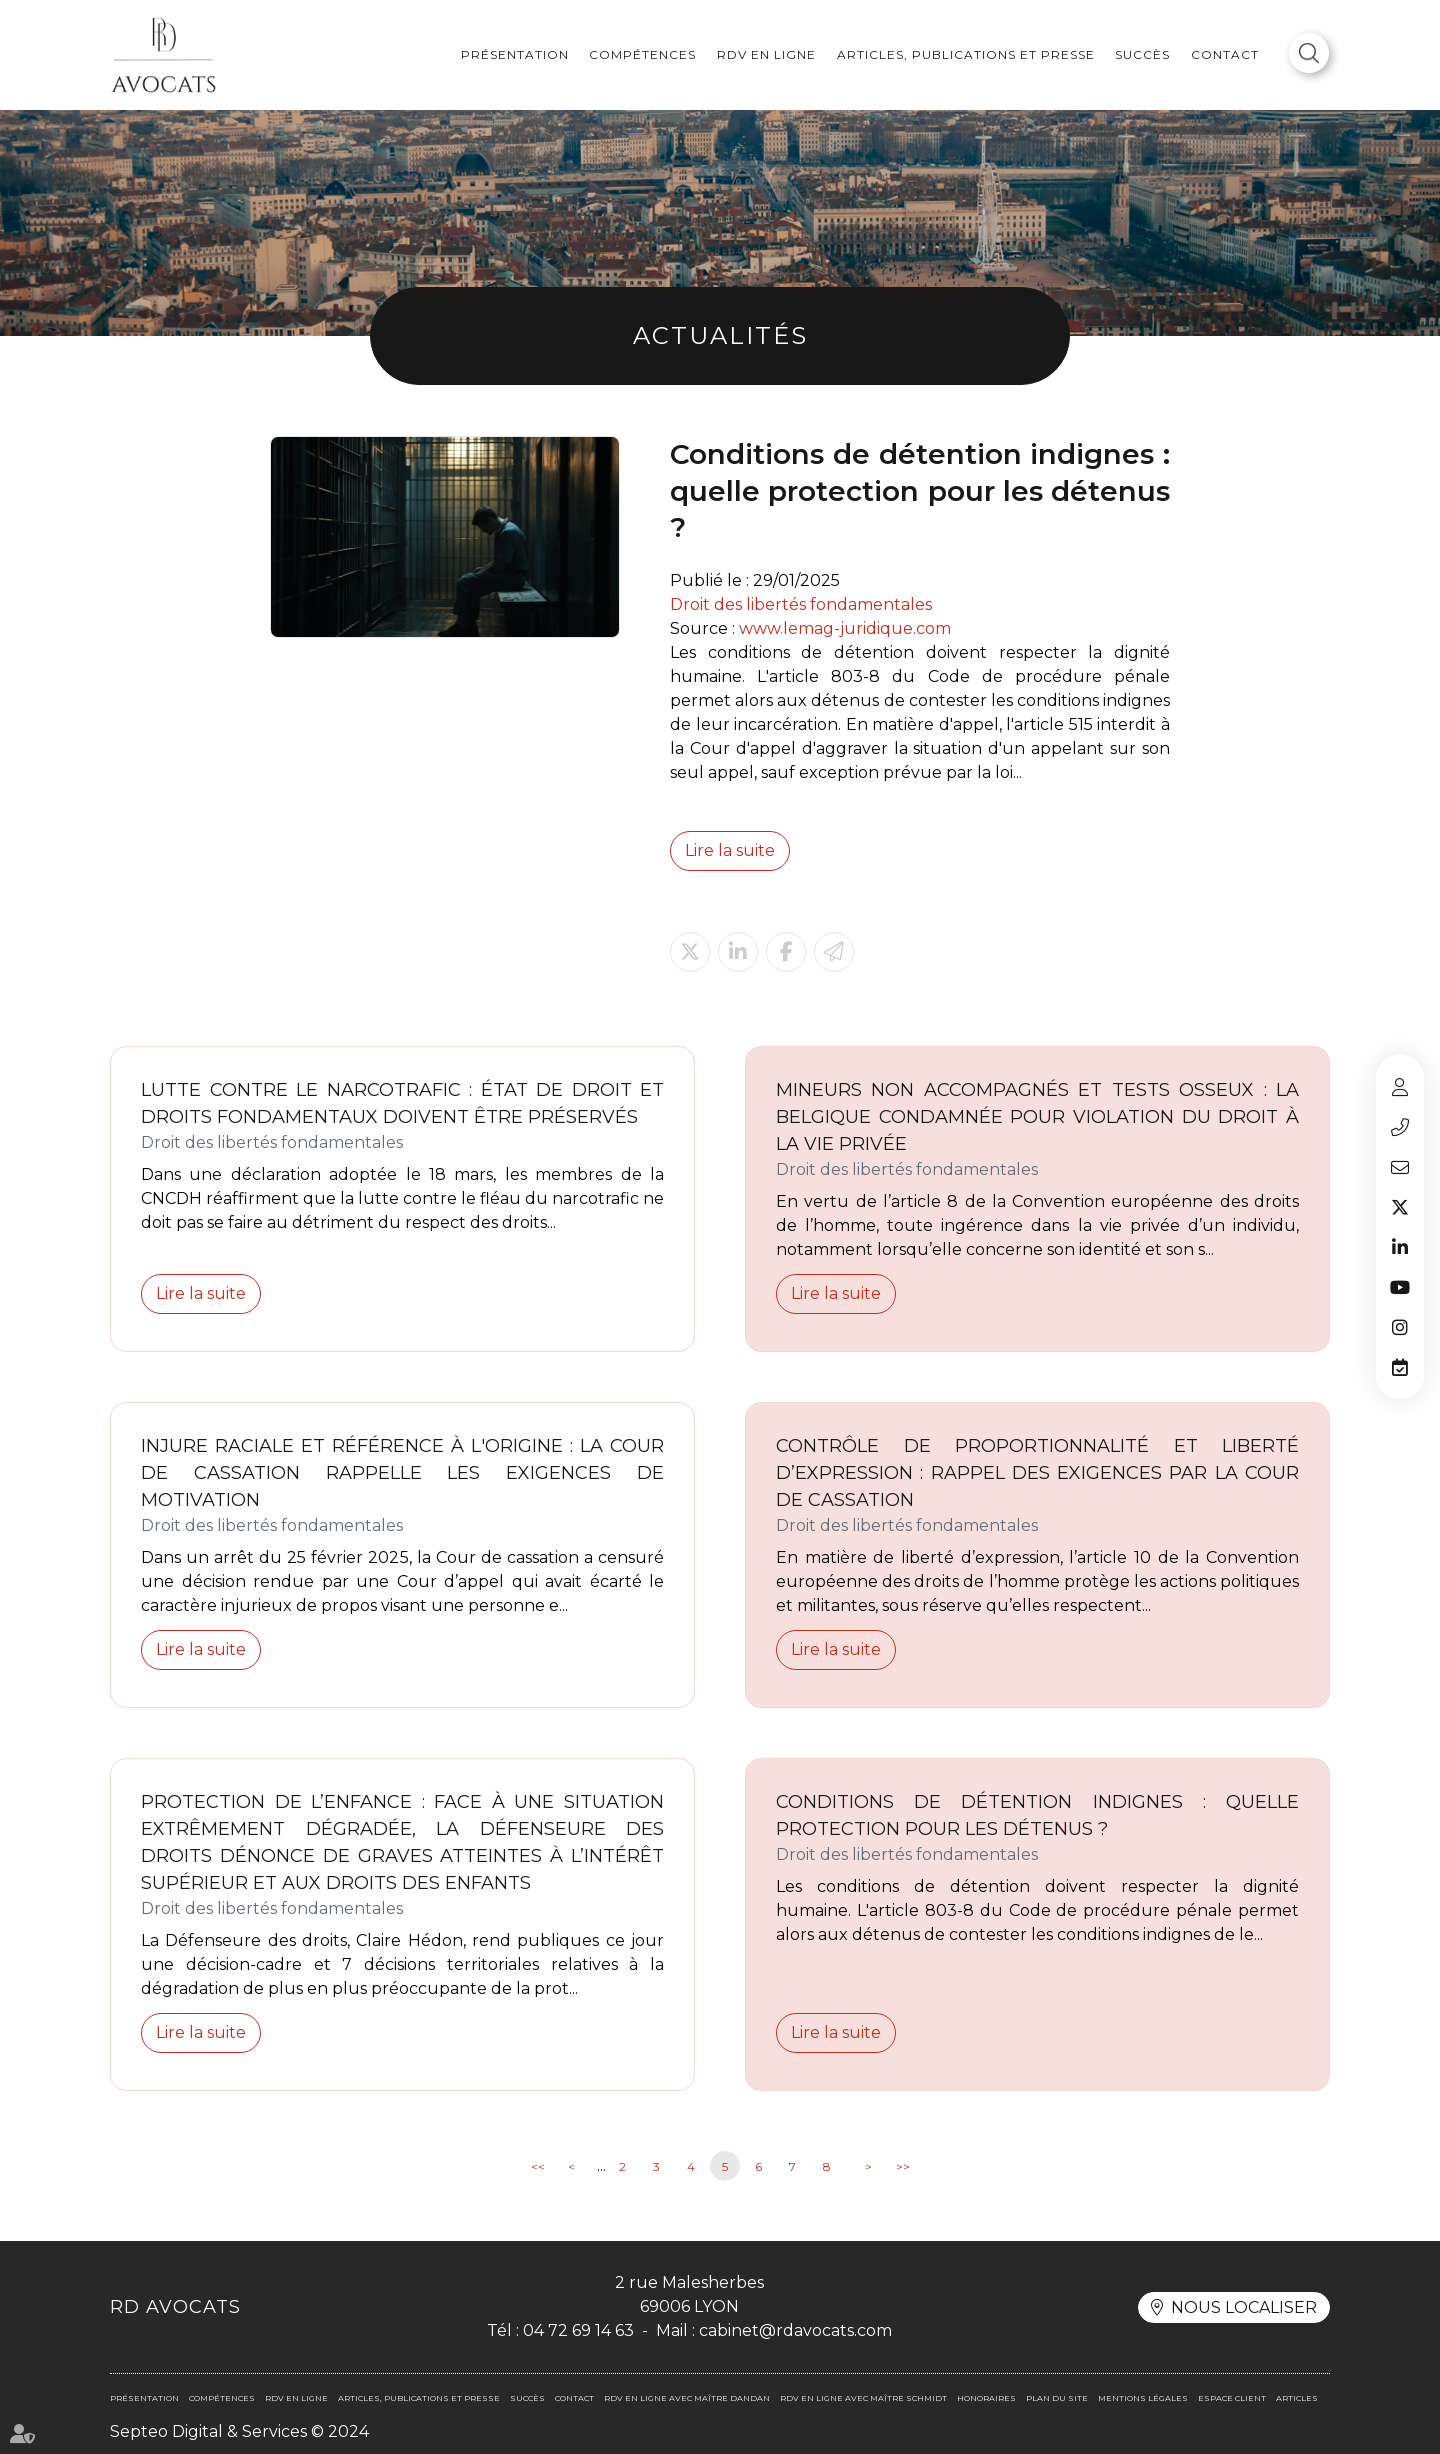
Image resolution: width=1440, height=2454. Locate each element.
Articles (1297, 2398)
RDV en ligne (766, 54)
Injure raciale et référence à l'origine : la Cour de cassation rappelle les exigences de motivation (402, 1473)
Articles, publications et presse (966, 54)
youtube (1400, 1287)
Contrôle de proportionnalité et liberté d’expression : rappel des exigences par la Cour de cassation (1037, 1473)
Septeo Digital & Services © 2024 (239, 2431)
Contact (1225, 54)
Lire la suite (730, 850)
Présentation (515, 54)
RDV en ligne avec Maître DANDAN (687, 2398)
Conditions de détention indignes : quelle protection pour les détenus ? (1037, 1815)
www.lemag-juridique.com (845, 628)
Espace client (1400, 1087)
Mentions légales (1143, 2398)
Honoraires (986, 2398)
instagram (1400, 1327)
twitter (1400, 1207)
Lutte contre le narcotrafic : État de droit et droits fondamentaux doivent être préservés (402, 1103)
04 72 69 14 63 (1400, 1127)
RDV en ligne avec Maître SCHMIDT (863, 2398)
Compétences (642, 54)
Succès (1142, 54)
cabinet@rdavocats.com (1400, 1167)
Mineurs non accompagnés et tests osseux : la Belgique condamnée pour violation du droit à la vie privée (1037, 1117)
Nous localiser (1244, 2307)
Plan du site (1057, 2398)
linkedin (1400, 1247)
